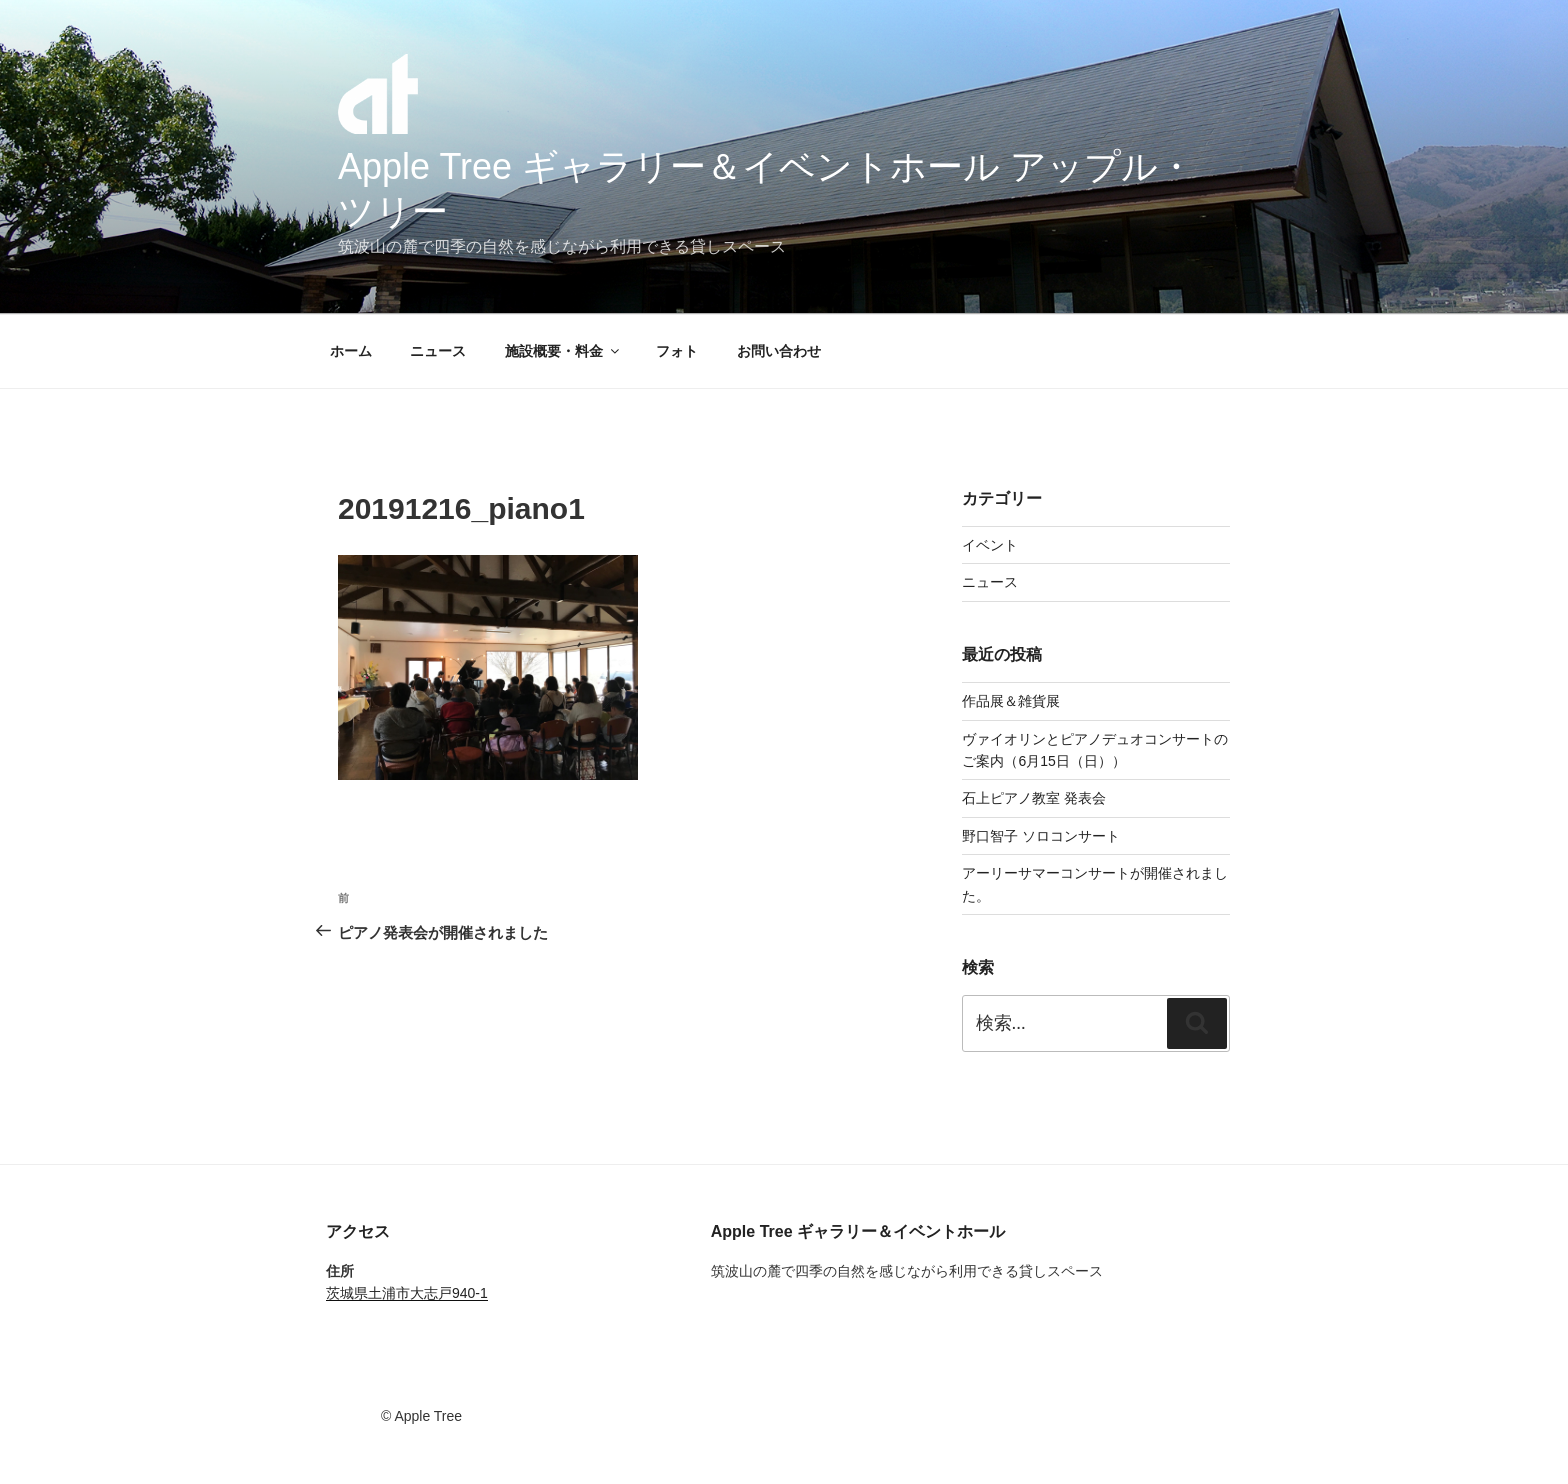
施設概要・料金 (563, 351)
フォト (677, 351)
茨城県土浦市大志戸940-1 (407, 1293)
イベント (990, 545)
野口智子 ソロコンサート (1041, 836)
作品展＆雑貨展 (1011, 701)
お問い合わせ (779, 351)
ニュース (438, 351)
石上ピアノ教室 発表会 (1034, 798)
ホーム (351, 351)
